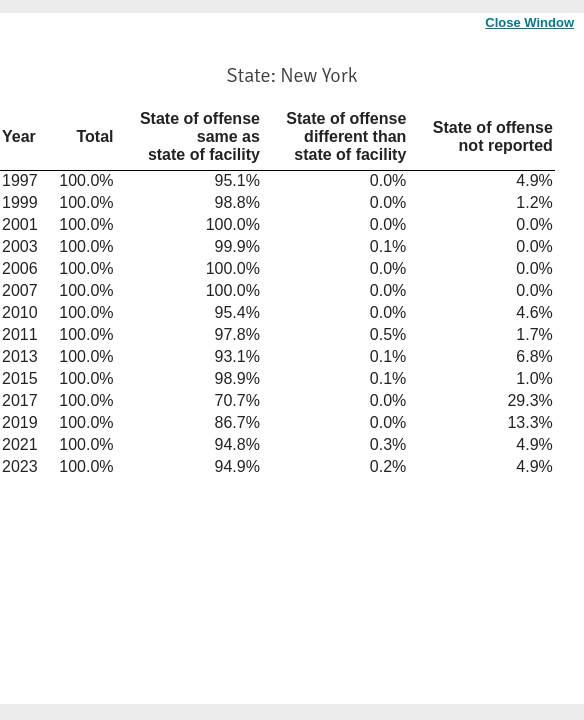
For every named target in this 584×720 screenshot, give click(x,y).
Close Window (529, 22)
